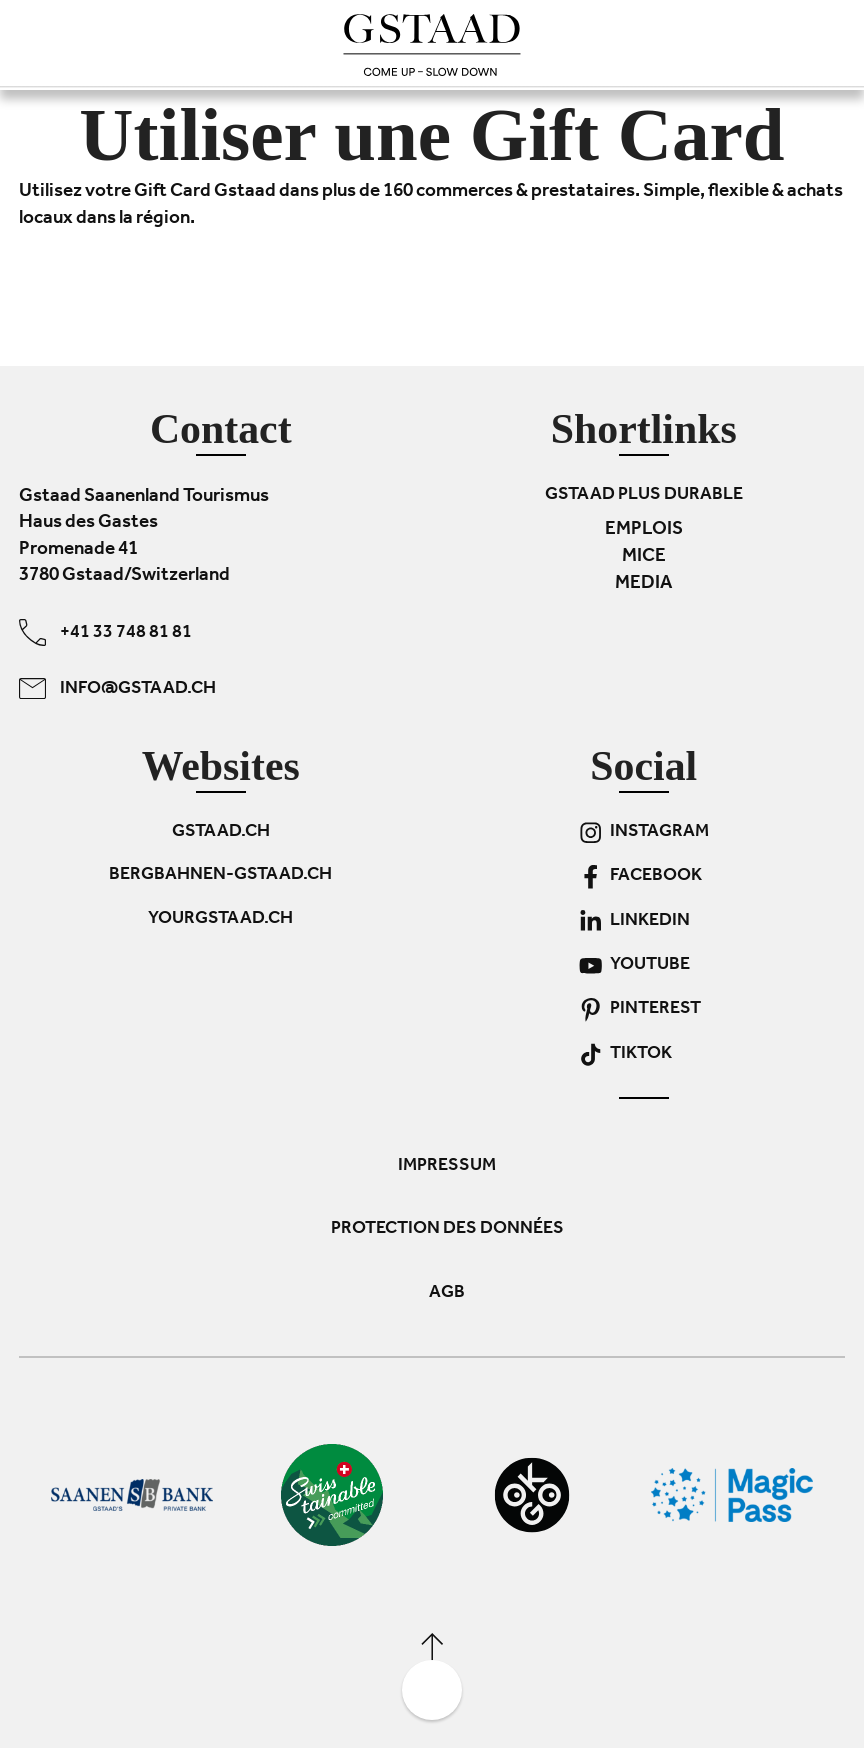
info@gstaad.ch (117, 688)
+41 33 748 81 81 (105, 632)
